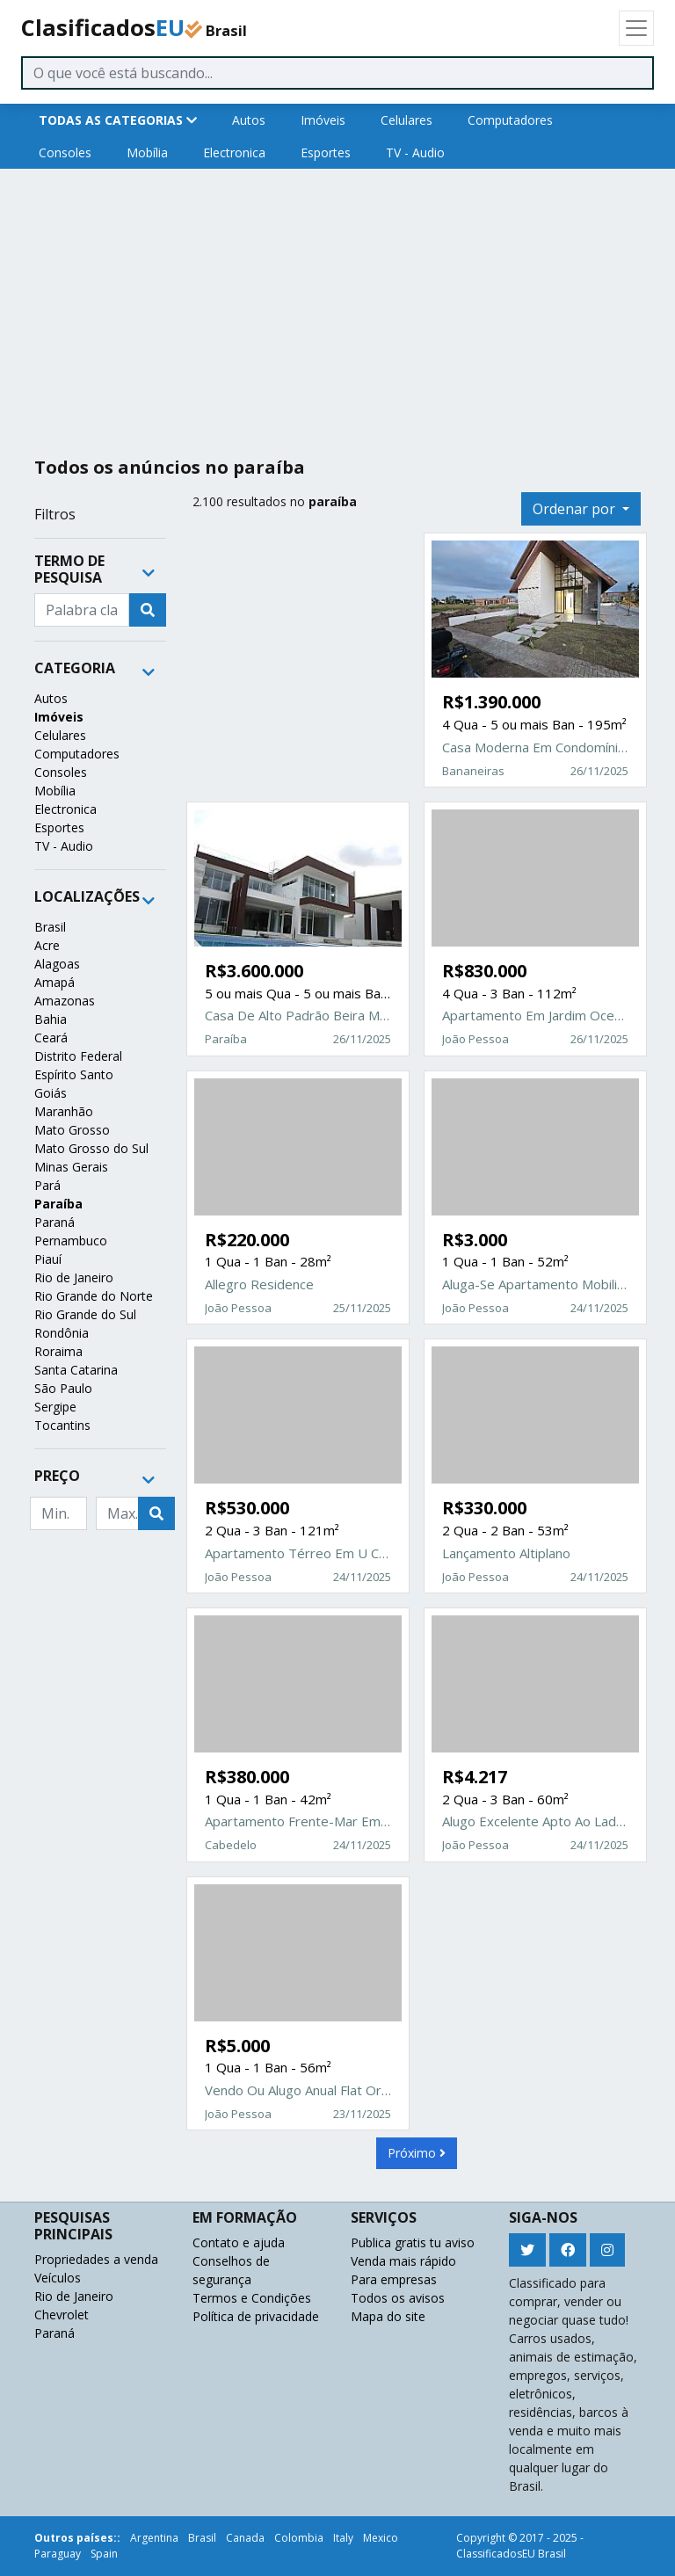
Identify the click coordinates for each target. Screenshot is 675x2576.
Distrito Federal (78, 1056)
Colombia (298, 2537)
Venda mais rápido (403, 2261)
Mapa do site (388, 2316)
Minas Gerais (71, 1166)
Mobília (147, 152)
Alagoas (57, 963)
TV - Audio (415, 152)
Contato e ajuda (238, 2242)
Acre (47, 945)
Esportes (326, 152)
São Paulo (63, 1388)
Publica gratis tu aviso (413, 2242)
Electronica (234, 152)
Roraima (58, 1351)
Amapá (54, 982)
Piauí (48, 1259)
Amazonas (64, 1000)
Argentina (154, 2537)
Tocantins (62, 1425)
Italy (343, 2537)
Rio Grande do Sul (85, 1314)
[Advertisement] (337, 306)
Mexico (380, 2537)
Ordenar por (576, 509)
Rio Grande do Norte (93, 1296)
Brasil (50, 926)
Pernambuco (70, 1240)
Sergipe (55, 1406)
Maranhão (63, 1111)
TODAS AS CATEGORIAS (118, 120)
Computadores (510, 120)
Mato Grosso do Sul (91, 1148)
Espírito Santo (73, 1074)
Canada (245, 2537)
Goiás (50, 1093)
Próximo (417, 2152)
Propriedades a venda (96, 2259)
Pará (47, 1185)
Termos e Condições (251, 2297)
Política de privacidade (255, 2316)
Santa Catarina (76, 1369)
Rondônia (61, 1332)
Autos (248, 120)
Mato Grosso (72, 1129)
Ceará (51, 1037)
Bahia (50, 1019)
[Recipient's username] (81, 610)
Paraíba (58, 1203)
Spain (104, 2553)
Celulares (406, 120)
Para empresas (394, 2279)
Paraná (54, 1222)
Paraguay (57, 2553)
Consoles (65, 152)
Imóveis (323, 120)
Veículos (57, 2277)
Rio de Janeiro (73, 1277)
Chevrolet (61, 2314)
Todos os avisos (398, 2297)
